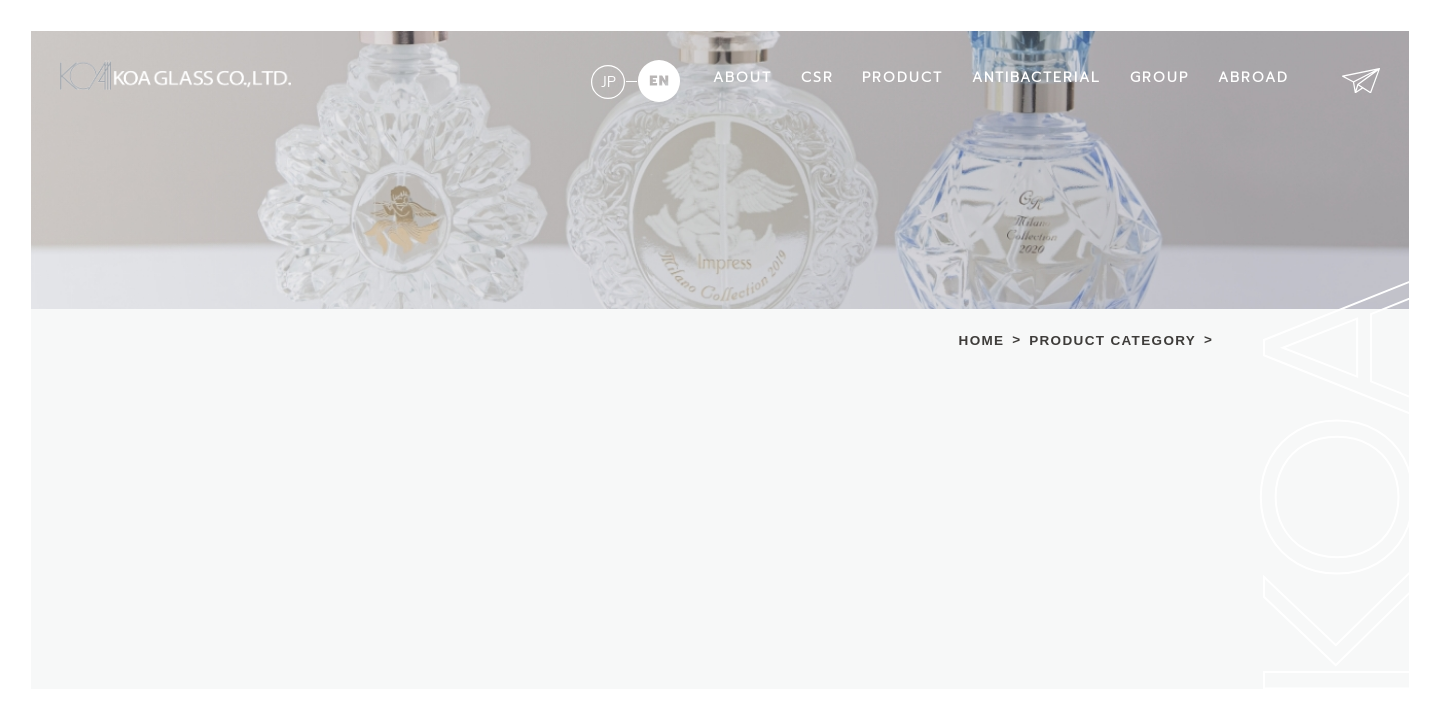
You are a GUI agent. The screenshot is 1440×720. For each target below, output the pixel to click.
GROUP (1159, 78)
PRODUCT (902, 78)
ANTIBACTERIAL (1036, 78)
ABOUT (742, 78)
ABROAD (1253, 78)
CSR (817, 78)
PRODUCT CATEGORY (1112, 341)
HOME (982, 341)
